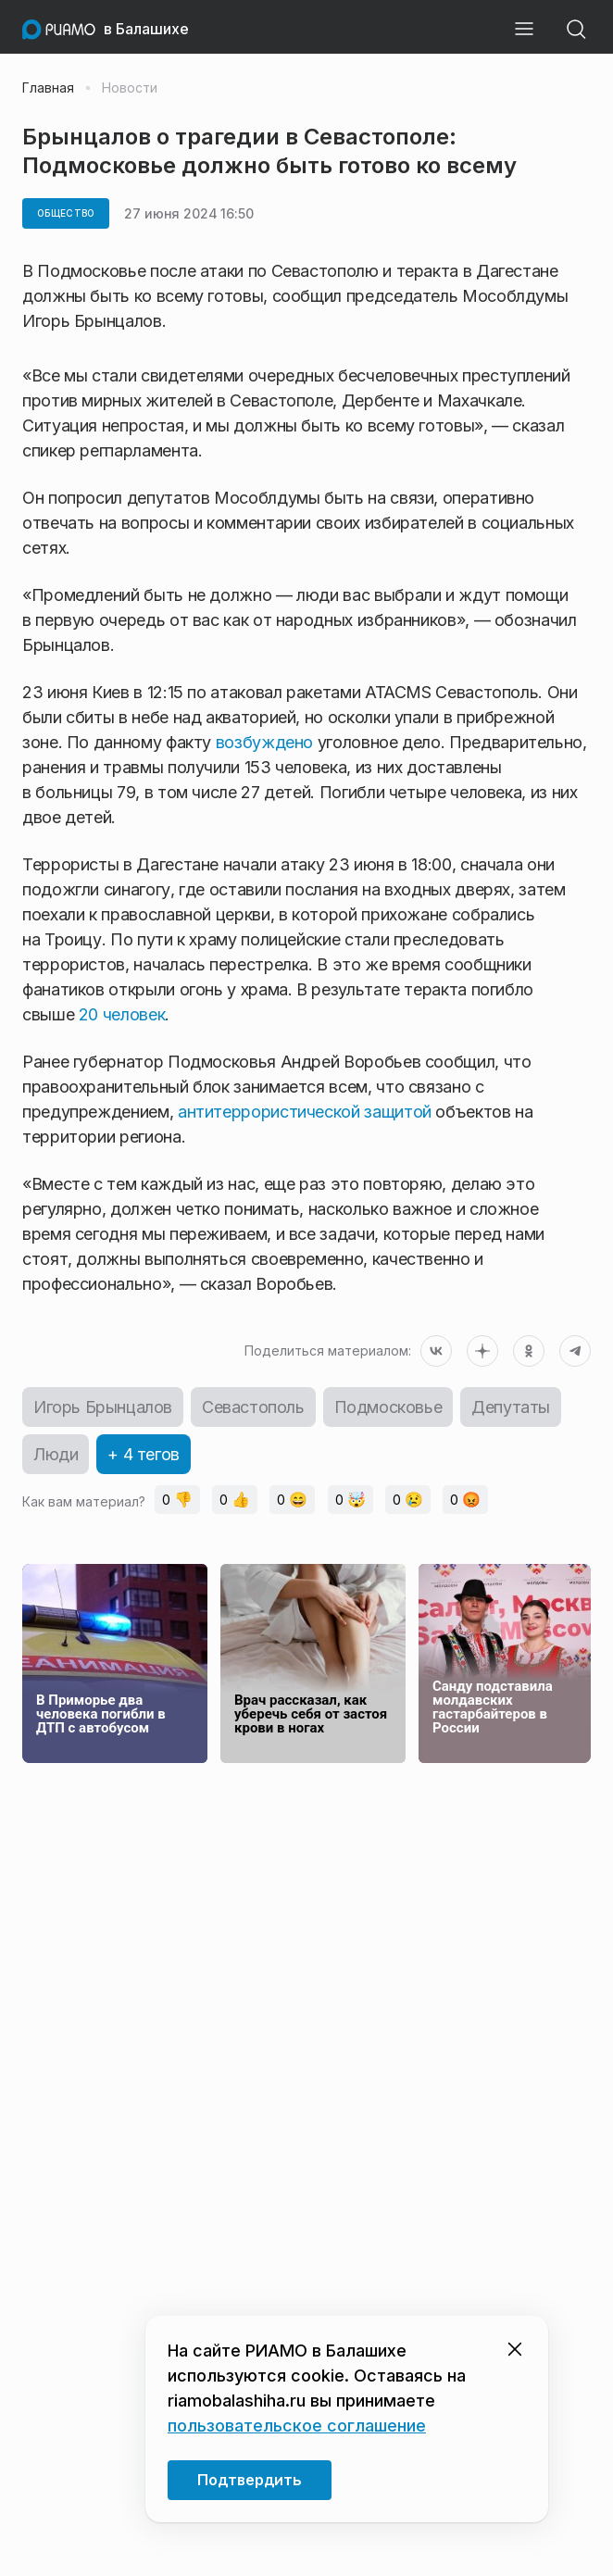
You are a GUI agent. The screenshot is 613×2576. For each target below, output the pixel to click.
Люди (55, 1454)
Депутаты (510, 1407)
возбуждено (264, 742)
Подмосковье (388, 1407)
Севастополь (253, 1407)
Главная (48, 87)
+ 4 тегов (143, 1454)
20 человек (122, 1014)
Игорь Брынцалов (102, 1407)
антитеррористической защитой (305, 1111)
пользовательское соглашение (297, 2425)
